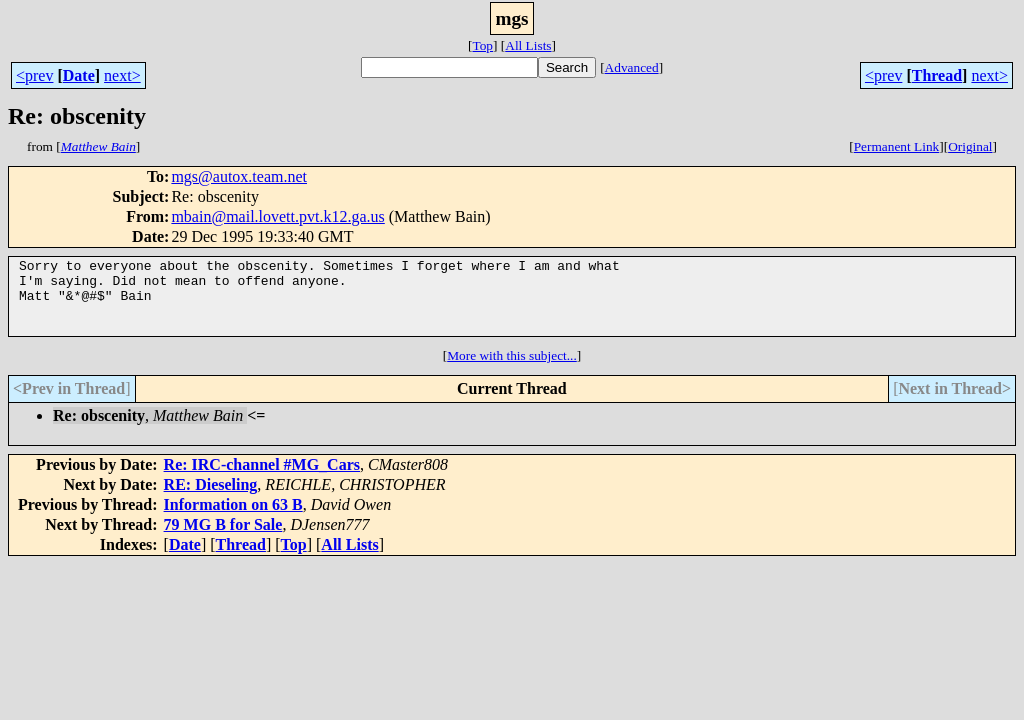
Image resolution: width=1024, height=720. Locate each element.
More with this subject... (512, 370)
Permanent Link (897, 146)
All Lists (528, 45)
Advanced (632, 67)
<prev (34, 75)
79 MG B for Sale (223, 539)
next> (122, 75)
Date (79, 75)
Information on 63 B (233, 519)
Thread (937, 75)
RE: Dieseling (211, 499)
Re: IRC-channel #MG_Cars (262, 479)
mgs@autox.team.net (239, 176)
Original (970, 146)
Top (482, 45)
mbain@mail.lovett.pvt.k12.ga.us (277, 216)
